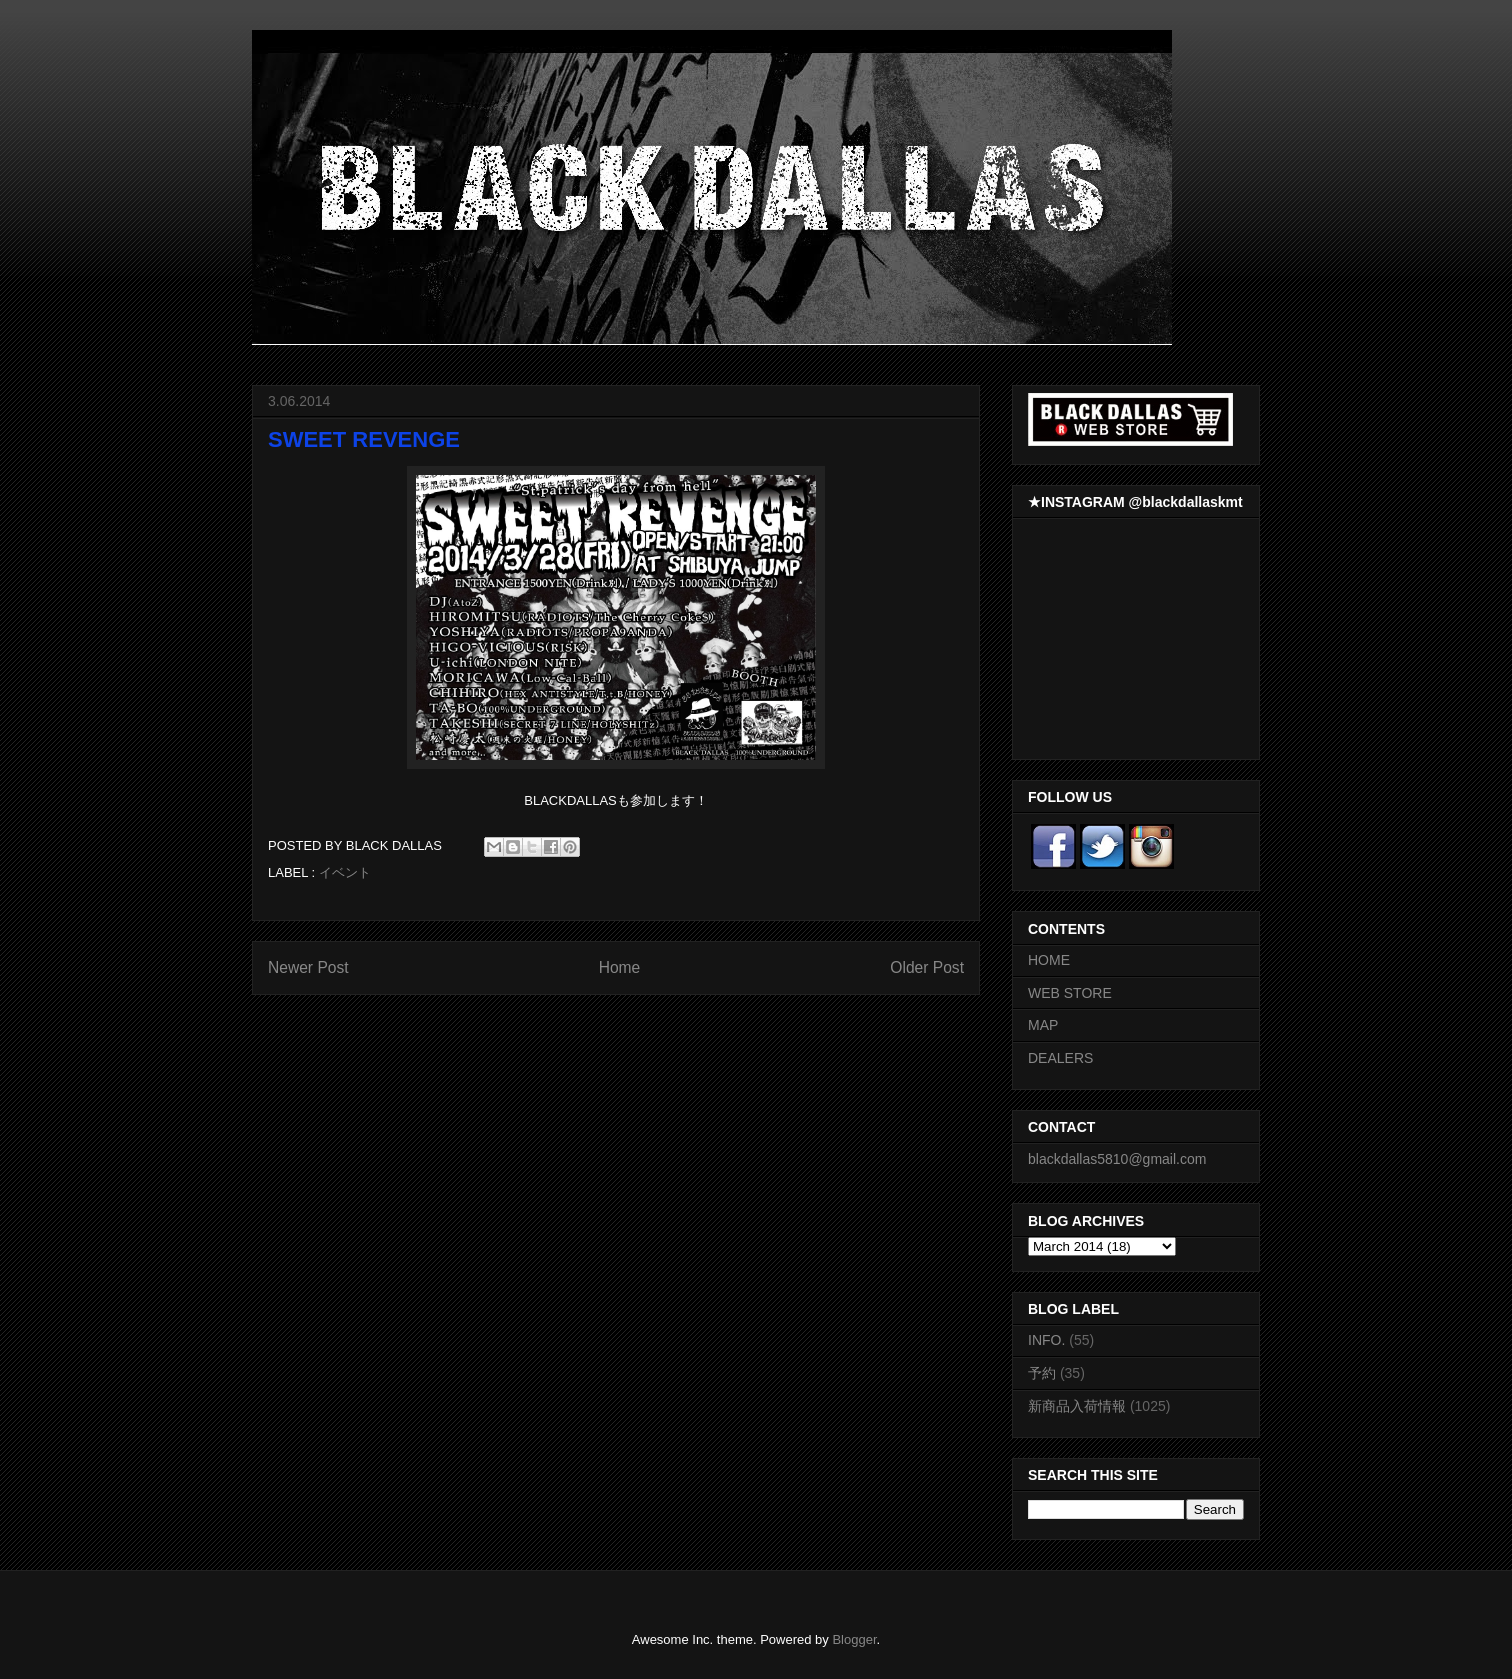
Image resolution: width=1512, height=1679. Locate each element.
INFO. (1046, 1340)
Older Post (927, 967)
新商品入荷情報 (1077, 1406)
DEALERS (1060, 1058)
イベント (345, 872)
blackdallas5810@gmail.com (1117, 1159)
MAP (1043, 1025)
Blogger (854, 1639)
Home (620, 967)
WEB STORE (1070, 993)
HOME (1049, 960)
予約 (1042, 1373)
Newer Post (308, 967)
